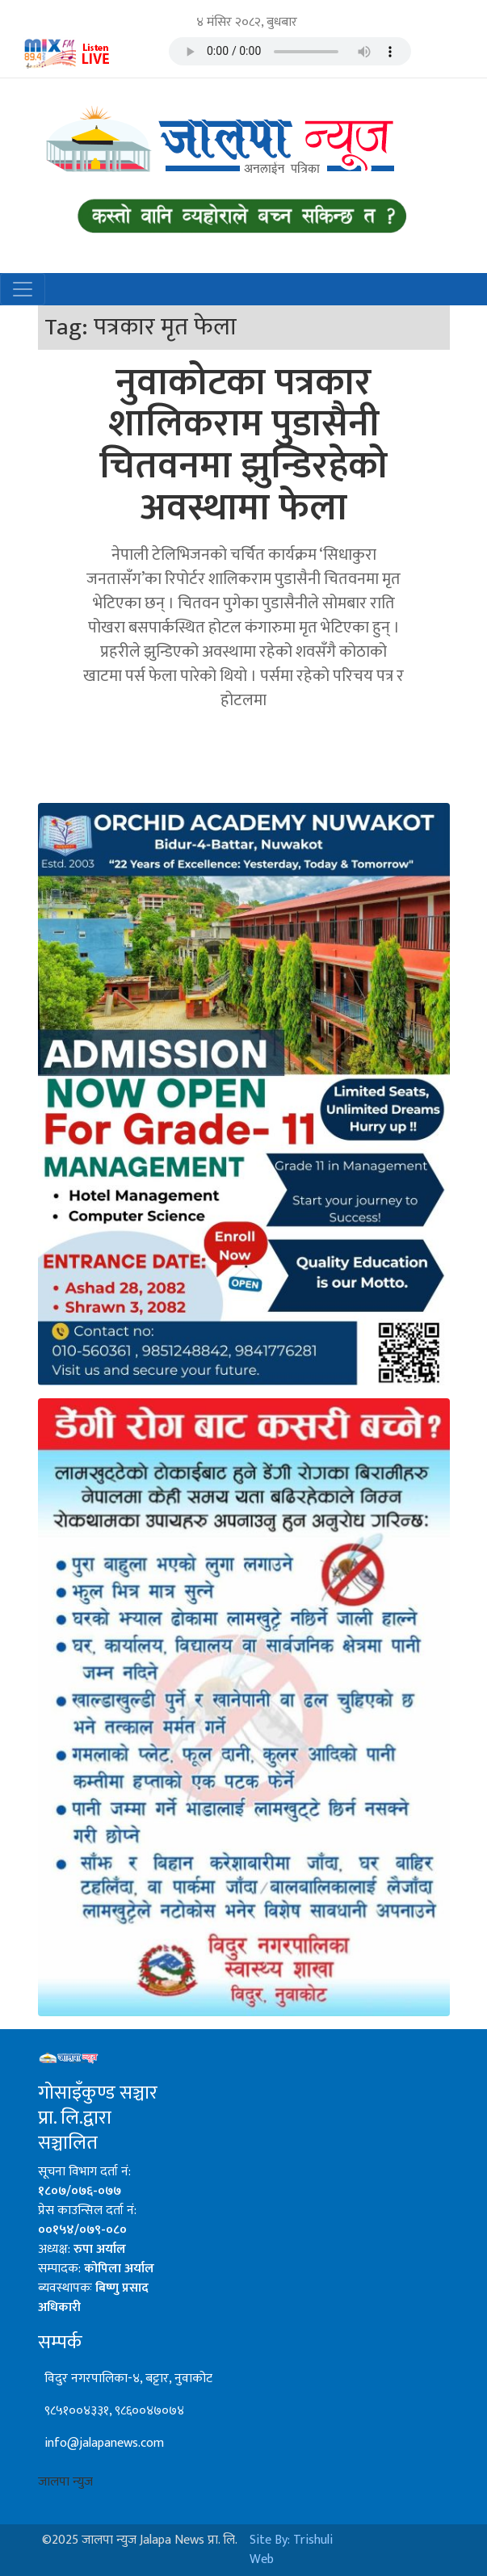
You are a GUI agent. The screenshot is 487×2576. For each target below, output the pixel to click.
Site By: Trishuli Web (291, 2549)
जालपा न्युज (65, 2482)
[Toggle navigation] (22, 289)
